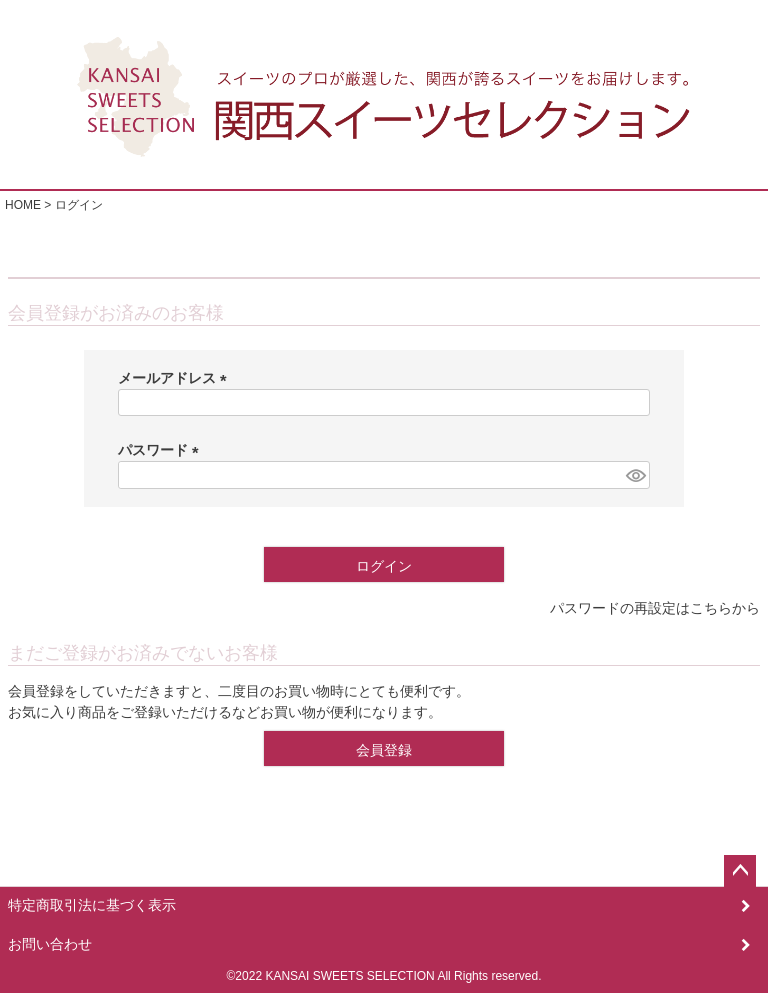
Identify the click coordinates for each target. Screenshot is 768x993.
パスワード (162, 450)
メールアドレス (176, 378)
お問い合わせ (50, 944)
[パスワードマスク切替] (635, 475)
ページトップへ (740, 871)
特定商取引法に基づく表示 (92, 905)
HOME (23, 205)
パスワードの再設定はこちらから (655, 608)
